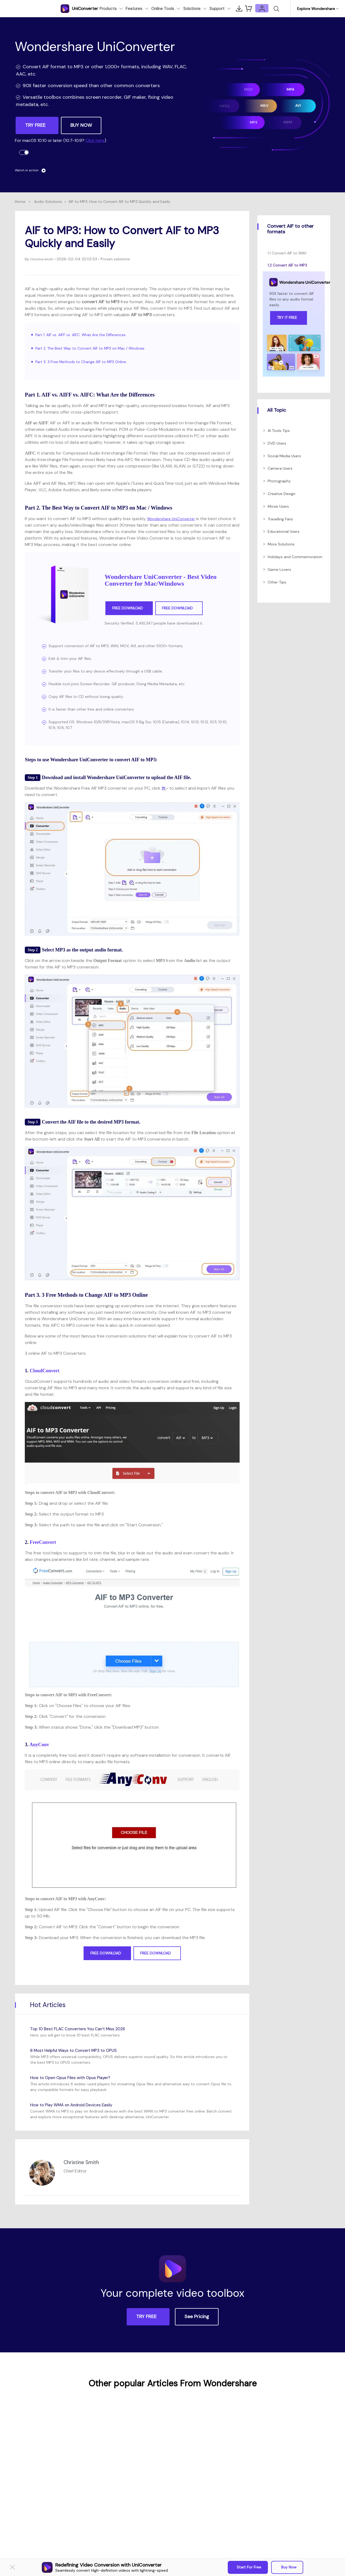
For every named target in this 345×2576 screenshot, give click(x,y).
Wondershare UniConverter (174, 518)
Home (20, 201)
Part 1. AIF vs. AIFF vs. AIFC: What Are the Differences (86, 334)
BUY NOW (81, 125)
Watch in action (32, 170)
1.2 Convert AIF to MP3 (287, 265)
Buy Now (288, 2567)
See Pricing (196, 2317)
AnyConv (39, 1744)
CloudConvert (44, 1370)
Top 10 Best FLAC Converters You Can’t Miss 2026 (86, 2028)
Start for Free (249, 2567)
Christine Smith (43, 259)
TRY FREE (36, 125)
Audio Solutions (48, 201)
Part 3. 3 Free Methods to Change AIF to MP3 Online (86, 361)
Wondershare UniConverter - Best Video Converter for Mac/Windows (160, 580)
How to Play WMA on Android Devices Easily (79, 2104)
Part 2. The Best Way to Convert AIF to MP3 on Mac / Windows (97, 348)
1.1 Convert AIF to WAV (287, 253)
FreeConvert (43, 1542)
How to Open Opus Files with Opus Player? (78, 2077)
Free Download (129, 608)
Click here (95, 140)
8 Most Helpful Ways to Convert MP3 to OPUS (82, 2050)
